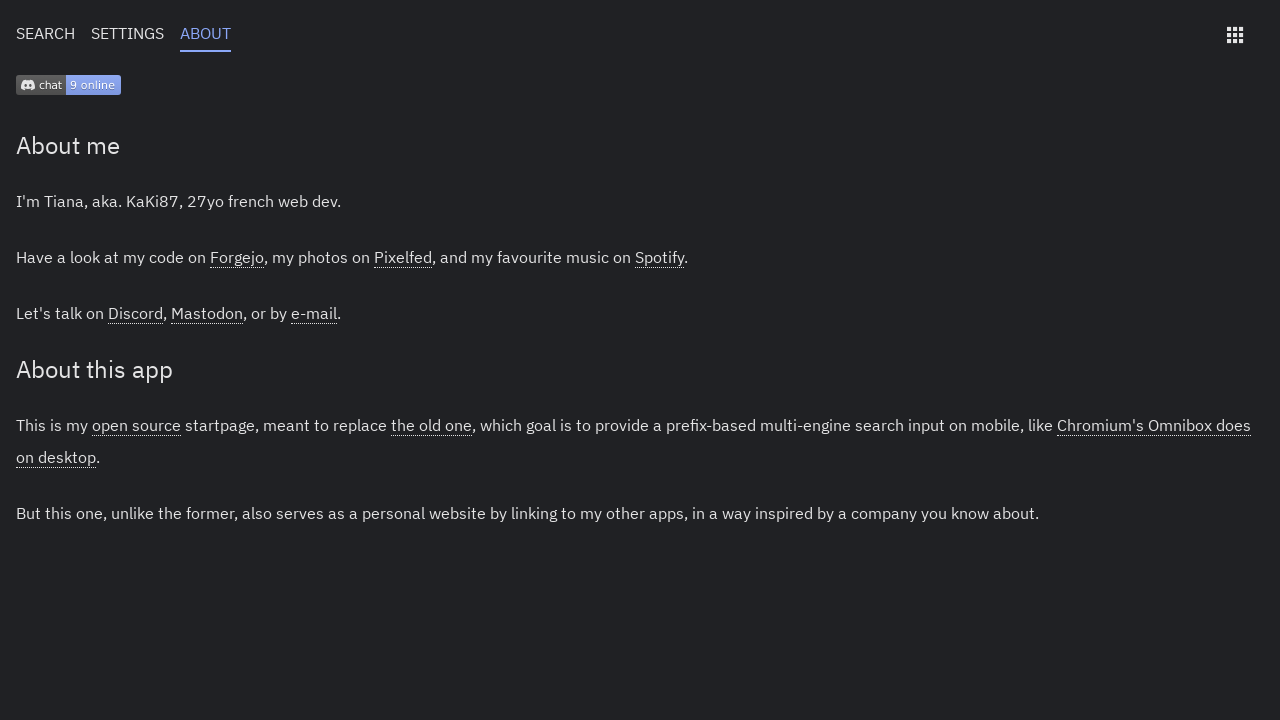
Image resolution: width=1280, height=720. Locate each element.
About (205, 33)
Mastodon (207, 313)
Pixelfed (403, 257)
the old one (431, 425)
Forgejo (237, 257)
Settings (127, 33)
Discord (135, 313)
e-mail (314, 313)
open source (136, 425)
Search (45, 33)
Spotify (659, 257)
